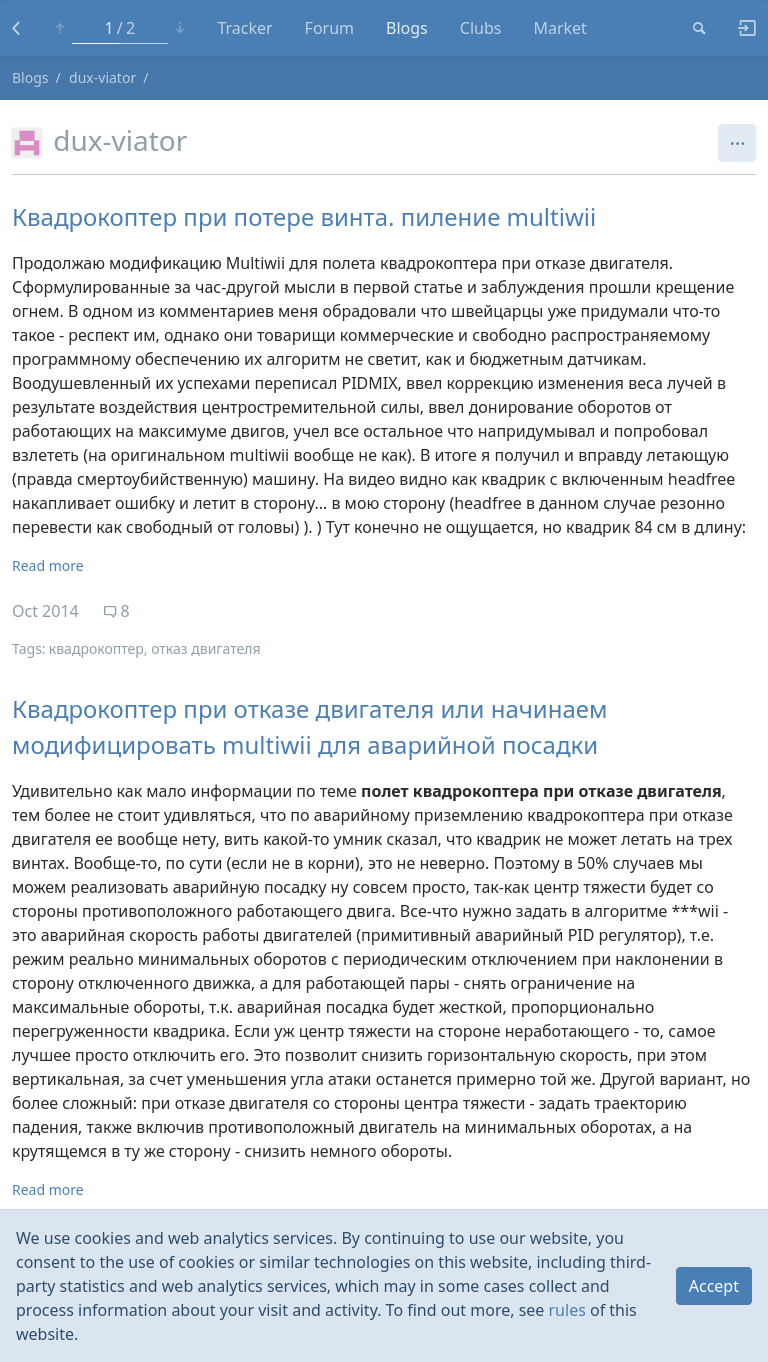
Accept (714, 1286)
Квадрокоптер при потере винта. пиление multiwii (304, 216)
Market (559, 28)
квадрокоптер (96, 648)
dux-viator (102, 77)
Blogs (407, 28)
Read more (48, 565)
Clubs (481, 28)
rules (567, 1310)
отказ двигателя (205, 648)
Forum (329, 28)
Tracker (244, 28)
